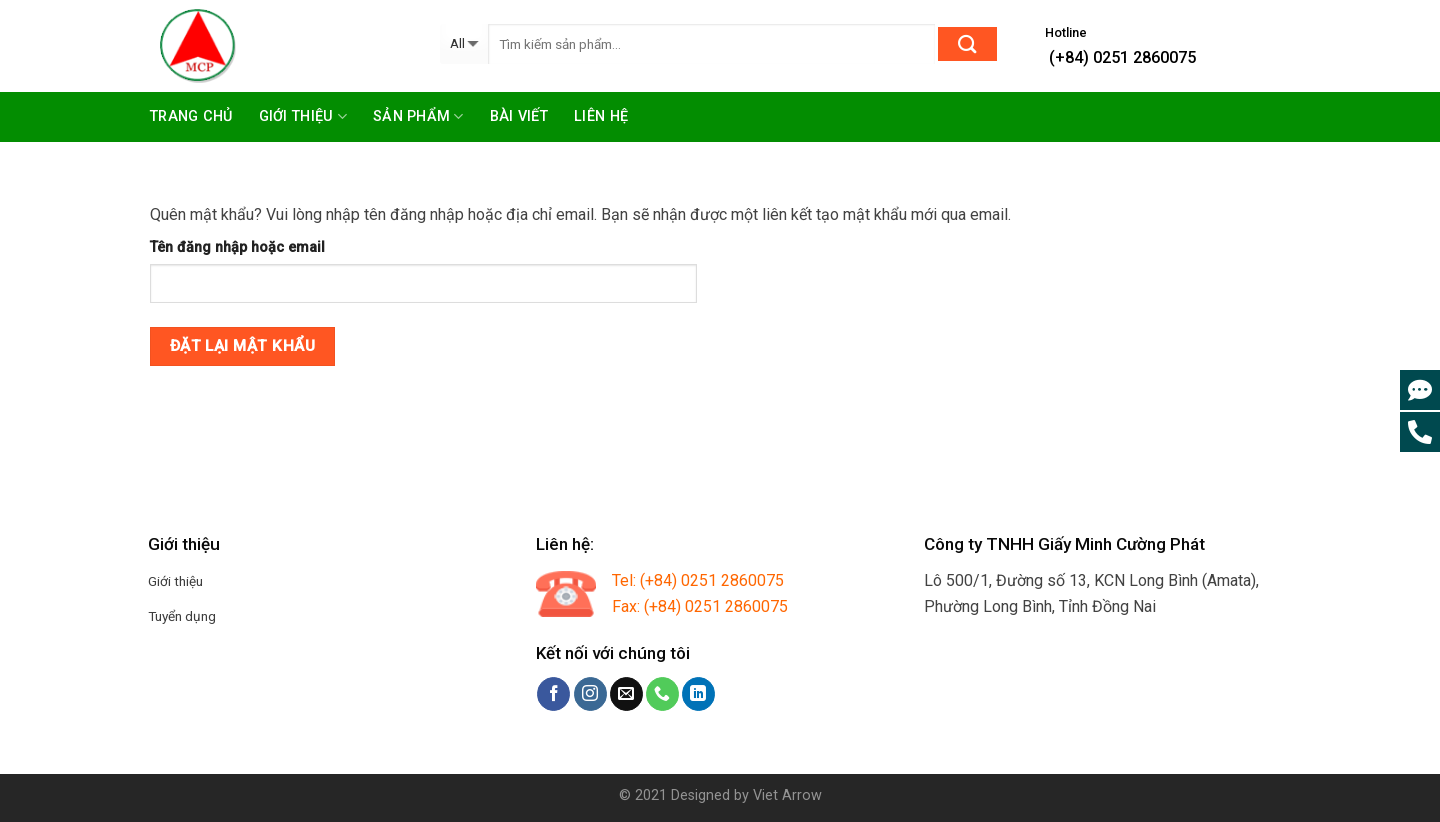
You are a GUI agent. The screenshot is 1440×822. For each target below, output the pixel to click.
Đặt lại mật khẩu (242, 346)
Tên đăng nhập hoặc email (237, 247)
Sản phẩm (418, 116)
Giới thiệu (303, 116)
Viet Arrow (787, 795)
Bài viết (519, 116)
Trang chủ (191, 116)
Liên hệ (601, 116)
